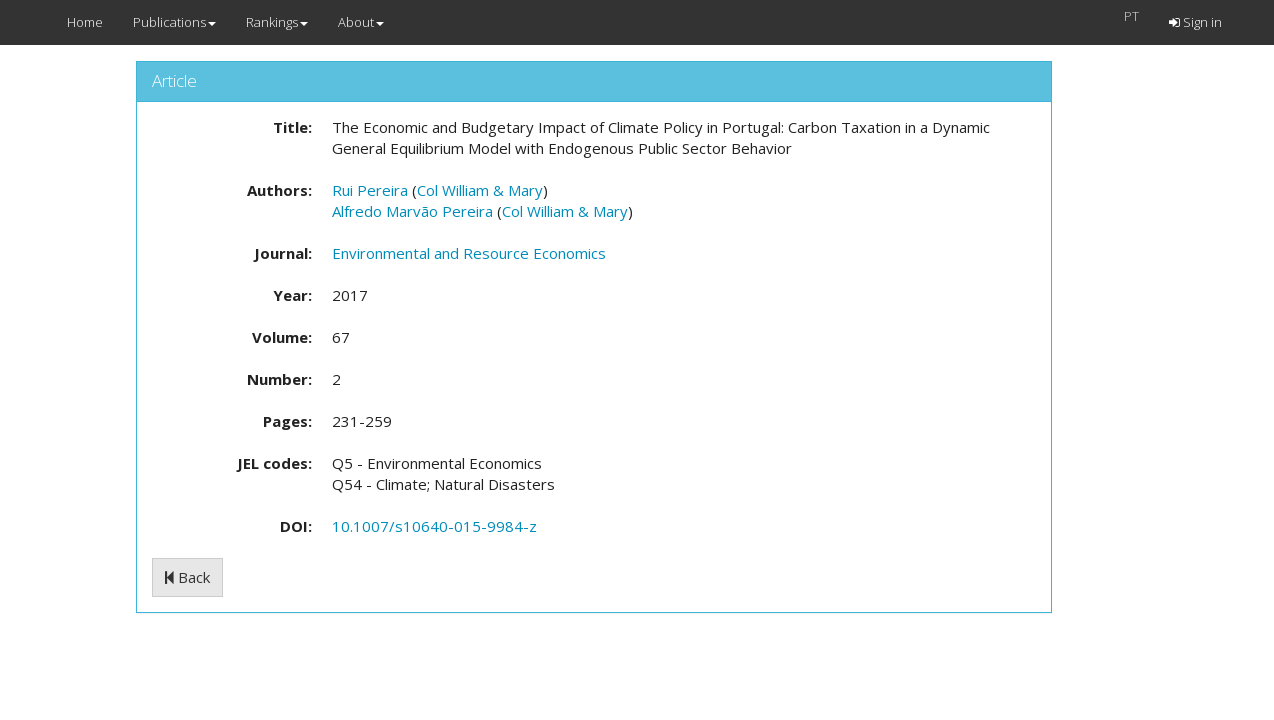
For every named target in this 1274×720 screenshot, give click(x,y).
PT (1131, 16)
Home (85, 22)
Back (187, 577)
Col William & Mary (480, 190)
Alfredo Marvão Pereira (412, 211)
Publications (174, 22)
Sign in (1195, 22)
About (361, 22)
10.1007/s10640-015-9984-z (434, 526)
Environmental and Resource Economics (469, 253)
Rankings (277, 22)
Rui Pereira (370, 190)
